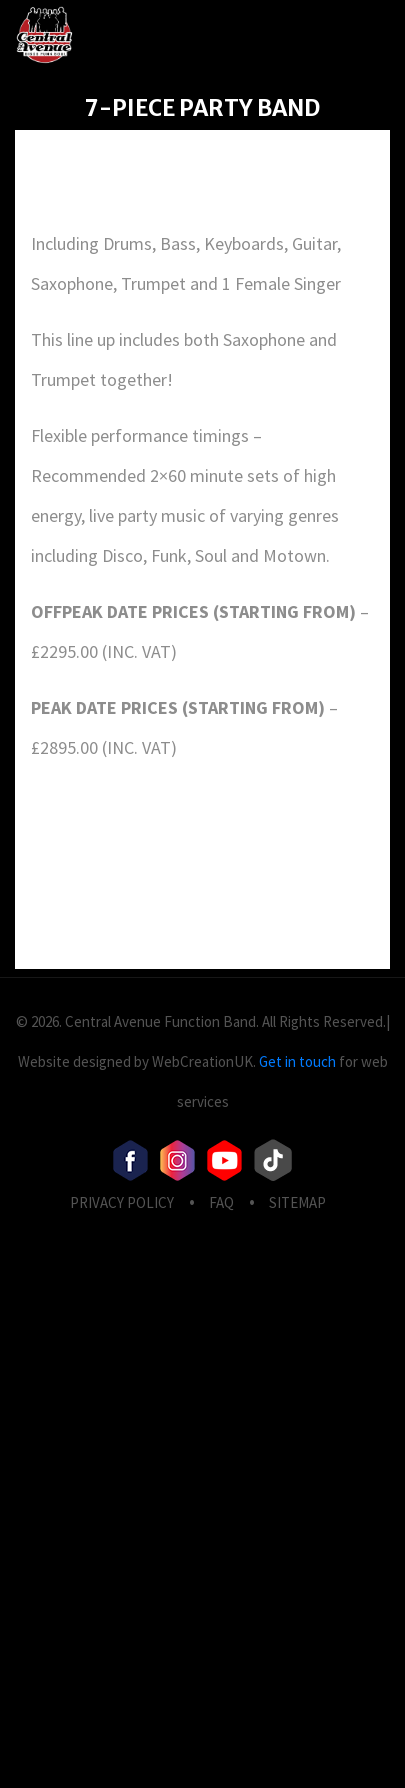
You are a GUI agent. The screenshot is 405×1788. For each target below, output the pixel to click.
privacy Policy (122, 1202)
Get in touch (297, 1061)
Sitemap (297, 1202)
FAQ (221, 1202)
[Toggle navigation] (344, 34)
